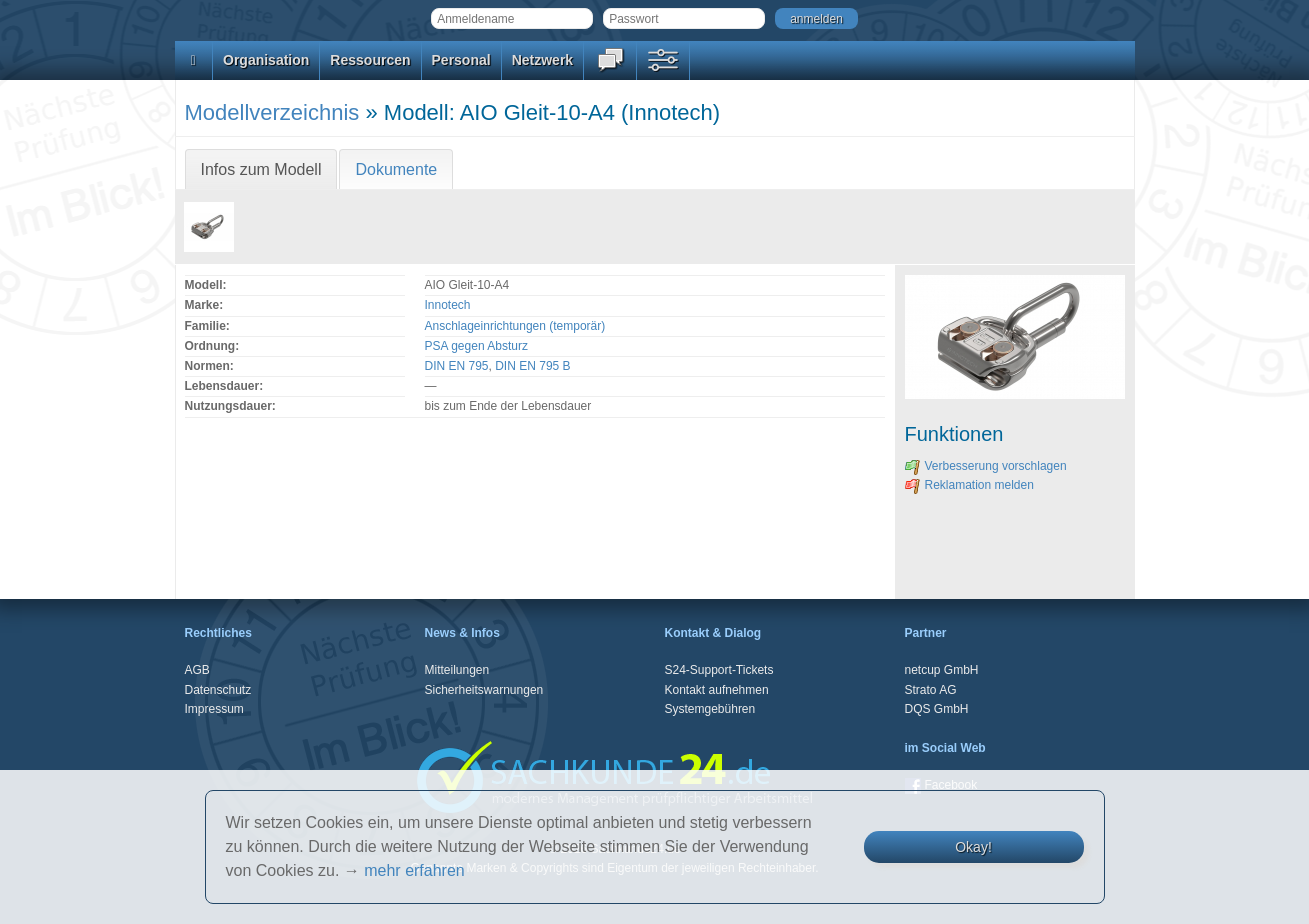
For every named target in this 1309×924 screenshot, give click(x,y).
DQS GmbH (937, 709)
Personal (461, 60)
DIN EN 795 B (532, 366)
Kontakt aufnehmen (717, 690)
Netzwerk (542, 60)
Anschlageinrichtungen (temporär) (515, 326)
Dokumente (396, 169)
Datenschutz (218, 690)
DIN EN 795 (457, 366)
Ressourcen (370, 60)
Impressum (214, 709)
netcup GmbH (942, 670)
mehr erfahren (414, 870)
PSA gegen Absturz (476, 346)
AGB (197, 670)
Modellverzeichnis (272, 112)
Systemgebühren (710, 709)
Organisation (266, 60)
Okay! (973, 847)
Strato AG (931, 690)
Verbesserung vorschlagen (986, 466)
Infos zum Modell (261, 169)
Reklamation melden (969, 485)
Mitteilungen (457, 670)
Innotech (448, 305)
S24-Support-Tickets (719, 670)
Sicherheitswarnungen (484, 690)
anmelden (816, 19)
